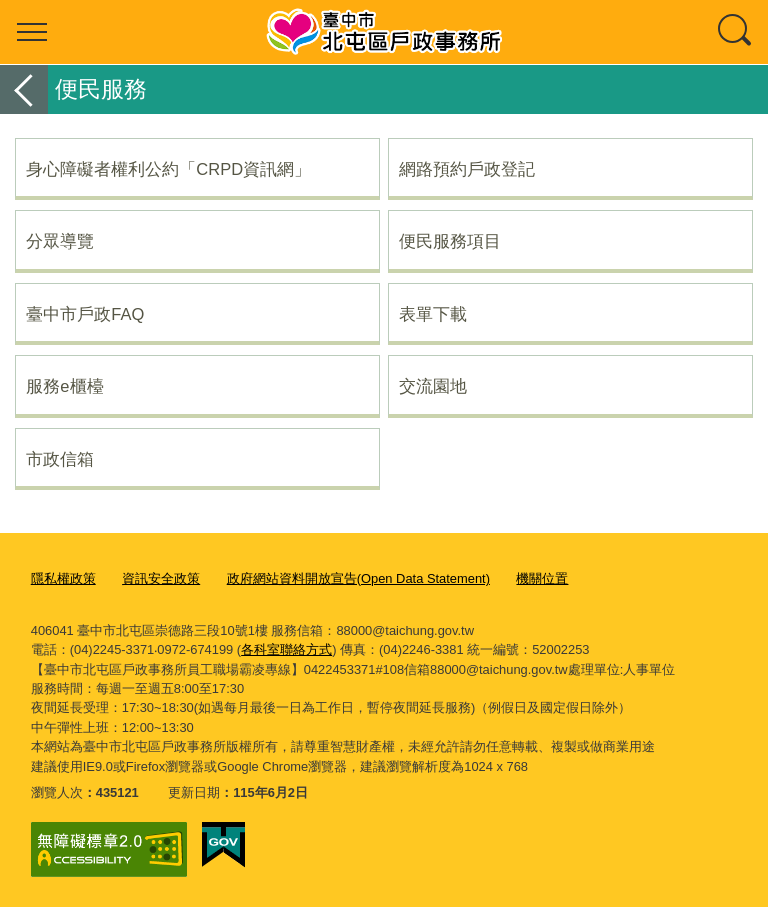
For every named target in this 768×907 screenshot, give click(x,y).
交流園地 (433, 386)
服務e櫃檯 (64, 386)
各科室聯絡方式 (286, 649)
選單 (32, 32)
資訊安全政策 (161, 578)
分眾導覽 (60, 241)
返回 (24, 89)
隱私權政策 (63, 578)
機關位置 (542, 578)
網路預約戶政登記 (467, 169)
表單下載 (433, 314)
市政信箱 (60, 459)
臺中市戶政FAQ (85, 314)
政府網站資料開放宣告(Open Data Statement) (358, 578)
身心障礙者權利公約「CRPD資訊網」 (168, 169)
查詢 (736, 32)
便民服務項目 (450, 241)
